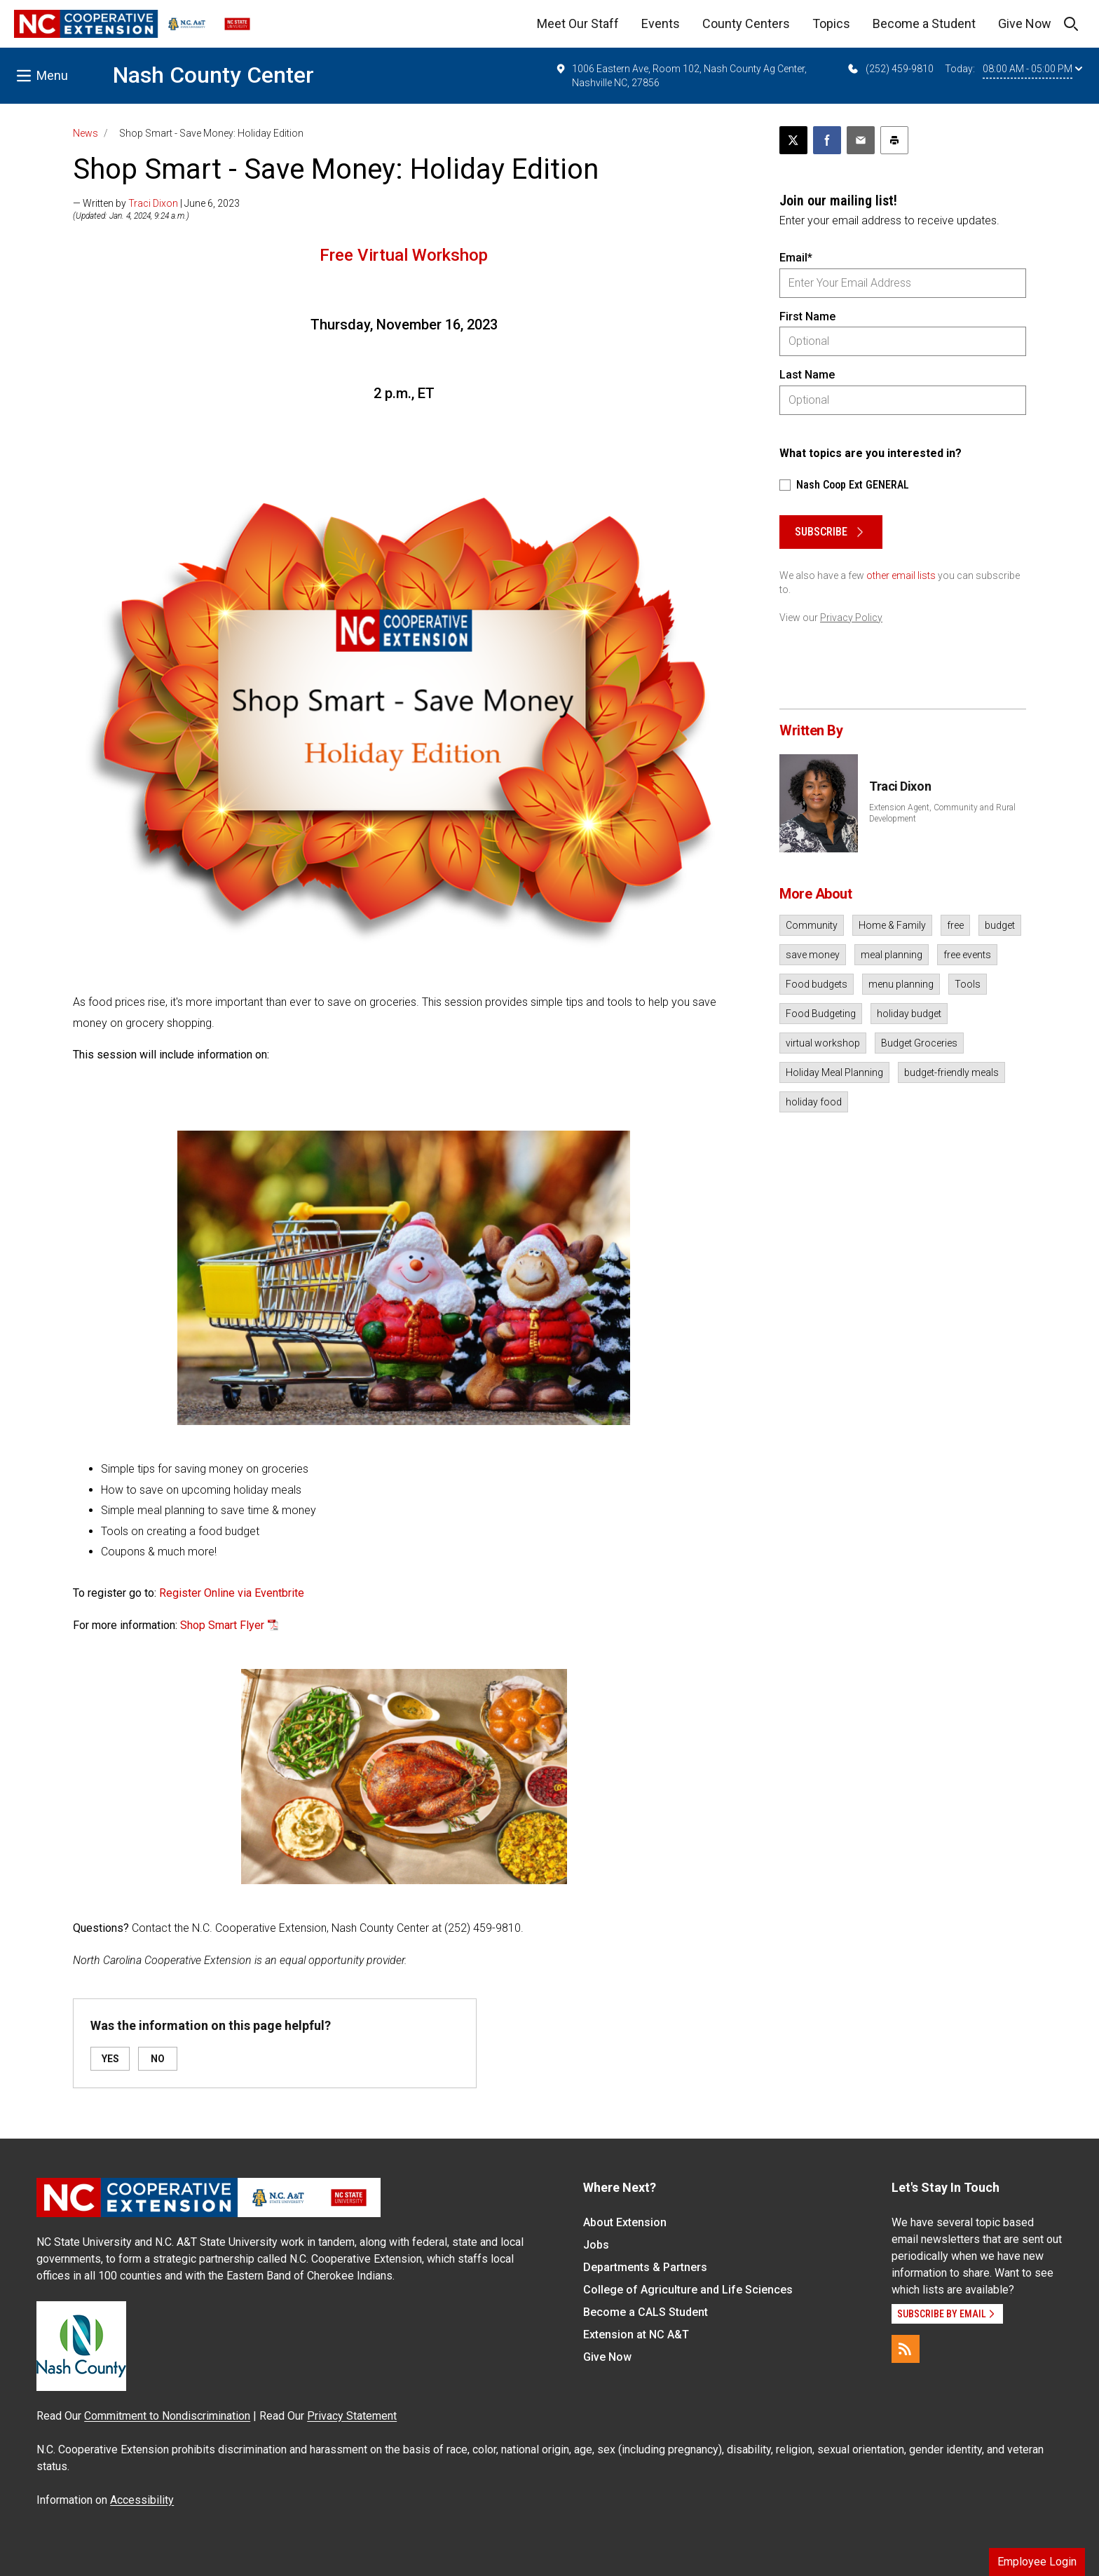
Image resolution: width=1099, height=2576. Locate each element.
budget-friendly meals (951, 1072)
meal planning (891, 954)
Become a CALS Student (645, 2312)
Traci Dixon (153, 203)
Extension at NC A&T (636, 2334)
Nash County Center (213, 75)
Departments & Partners (645, 2267)
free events (967, 954)
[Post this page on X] (793, 140)
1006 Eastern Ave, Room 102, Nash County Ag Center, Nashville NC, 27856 (681, 75)
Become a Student (924, 23)
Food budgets (816, 984)
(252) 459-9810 (890, 69)
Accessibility (142, 2500)
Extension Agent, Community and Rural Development (942, 813)
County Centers (746, 23)
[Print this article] (894, 140)
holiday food (814, 1102)
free (955, 925)
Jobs (596, 2244)
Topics (831, 23)
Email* (795, 257)
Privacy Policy (851, 617)
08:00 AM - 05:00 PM (1032, 68)
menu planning (901, 984)
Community (812, 925)
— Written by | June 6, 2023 (156, 203)
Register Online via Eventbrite (231, 1593)
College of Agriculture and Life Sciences (688, 2289)
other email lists (901, 575)
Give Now (1024, 23)
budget (1000, 925)
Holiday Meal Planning (834, 1072)
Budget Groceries (919, 1043)
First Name (807, 316)
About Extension (625, 2222)
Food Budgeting (821, 1013)
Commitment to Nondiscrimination (167, 2415)
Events (660, 23)
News (85, 133)
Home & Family (892, 925)
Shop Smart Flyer (222, 1625)
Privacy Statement (352, 2415)
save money (813, 954)
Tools (968, 984)
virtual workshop (823, 1043)
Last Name (807, 374)
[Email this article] (861, 140)
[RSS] (906, 2349)
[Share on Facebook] (827, 140)
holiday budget (909, 1013)
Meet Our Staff (578, 23)
